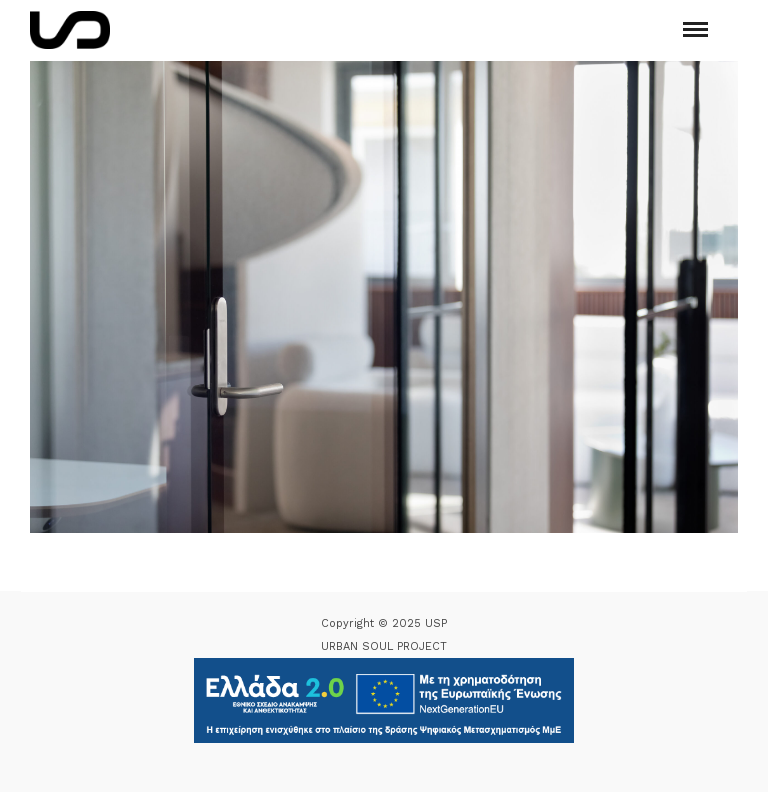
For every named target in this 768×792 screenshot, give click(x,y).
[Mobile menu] (695, 29)
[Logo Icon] (70, 30)
